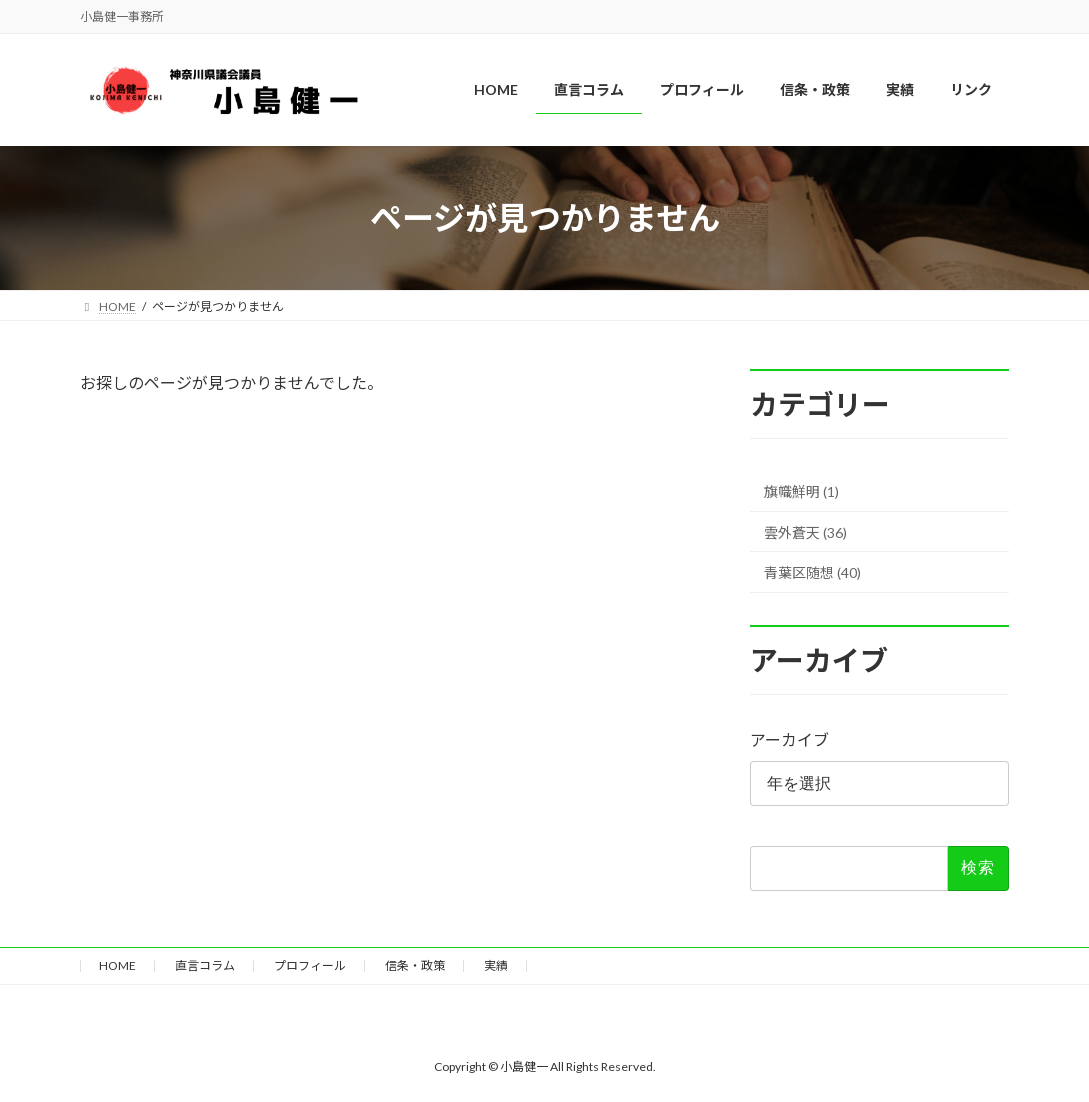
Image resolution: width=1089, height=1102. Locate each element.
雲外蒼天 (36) (805, 532)
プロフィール (310, 965)
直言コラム (205, 965)
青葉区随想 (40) (812, 572)
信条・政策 (415, 965)
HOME (117, 965)
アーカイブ (789, 739)
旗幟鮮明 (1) (801, 491)
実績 (496, 965)
